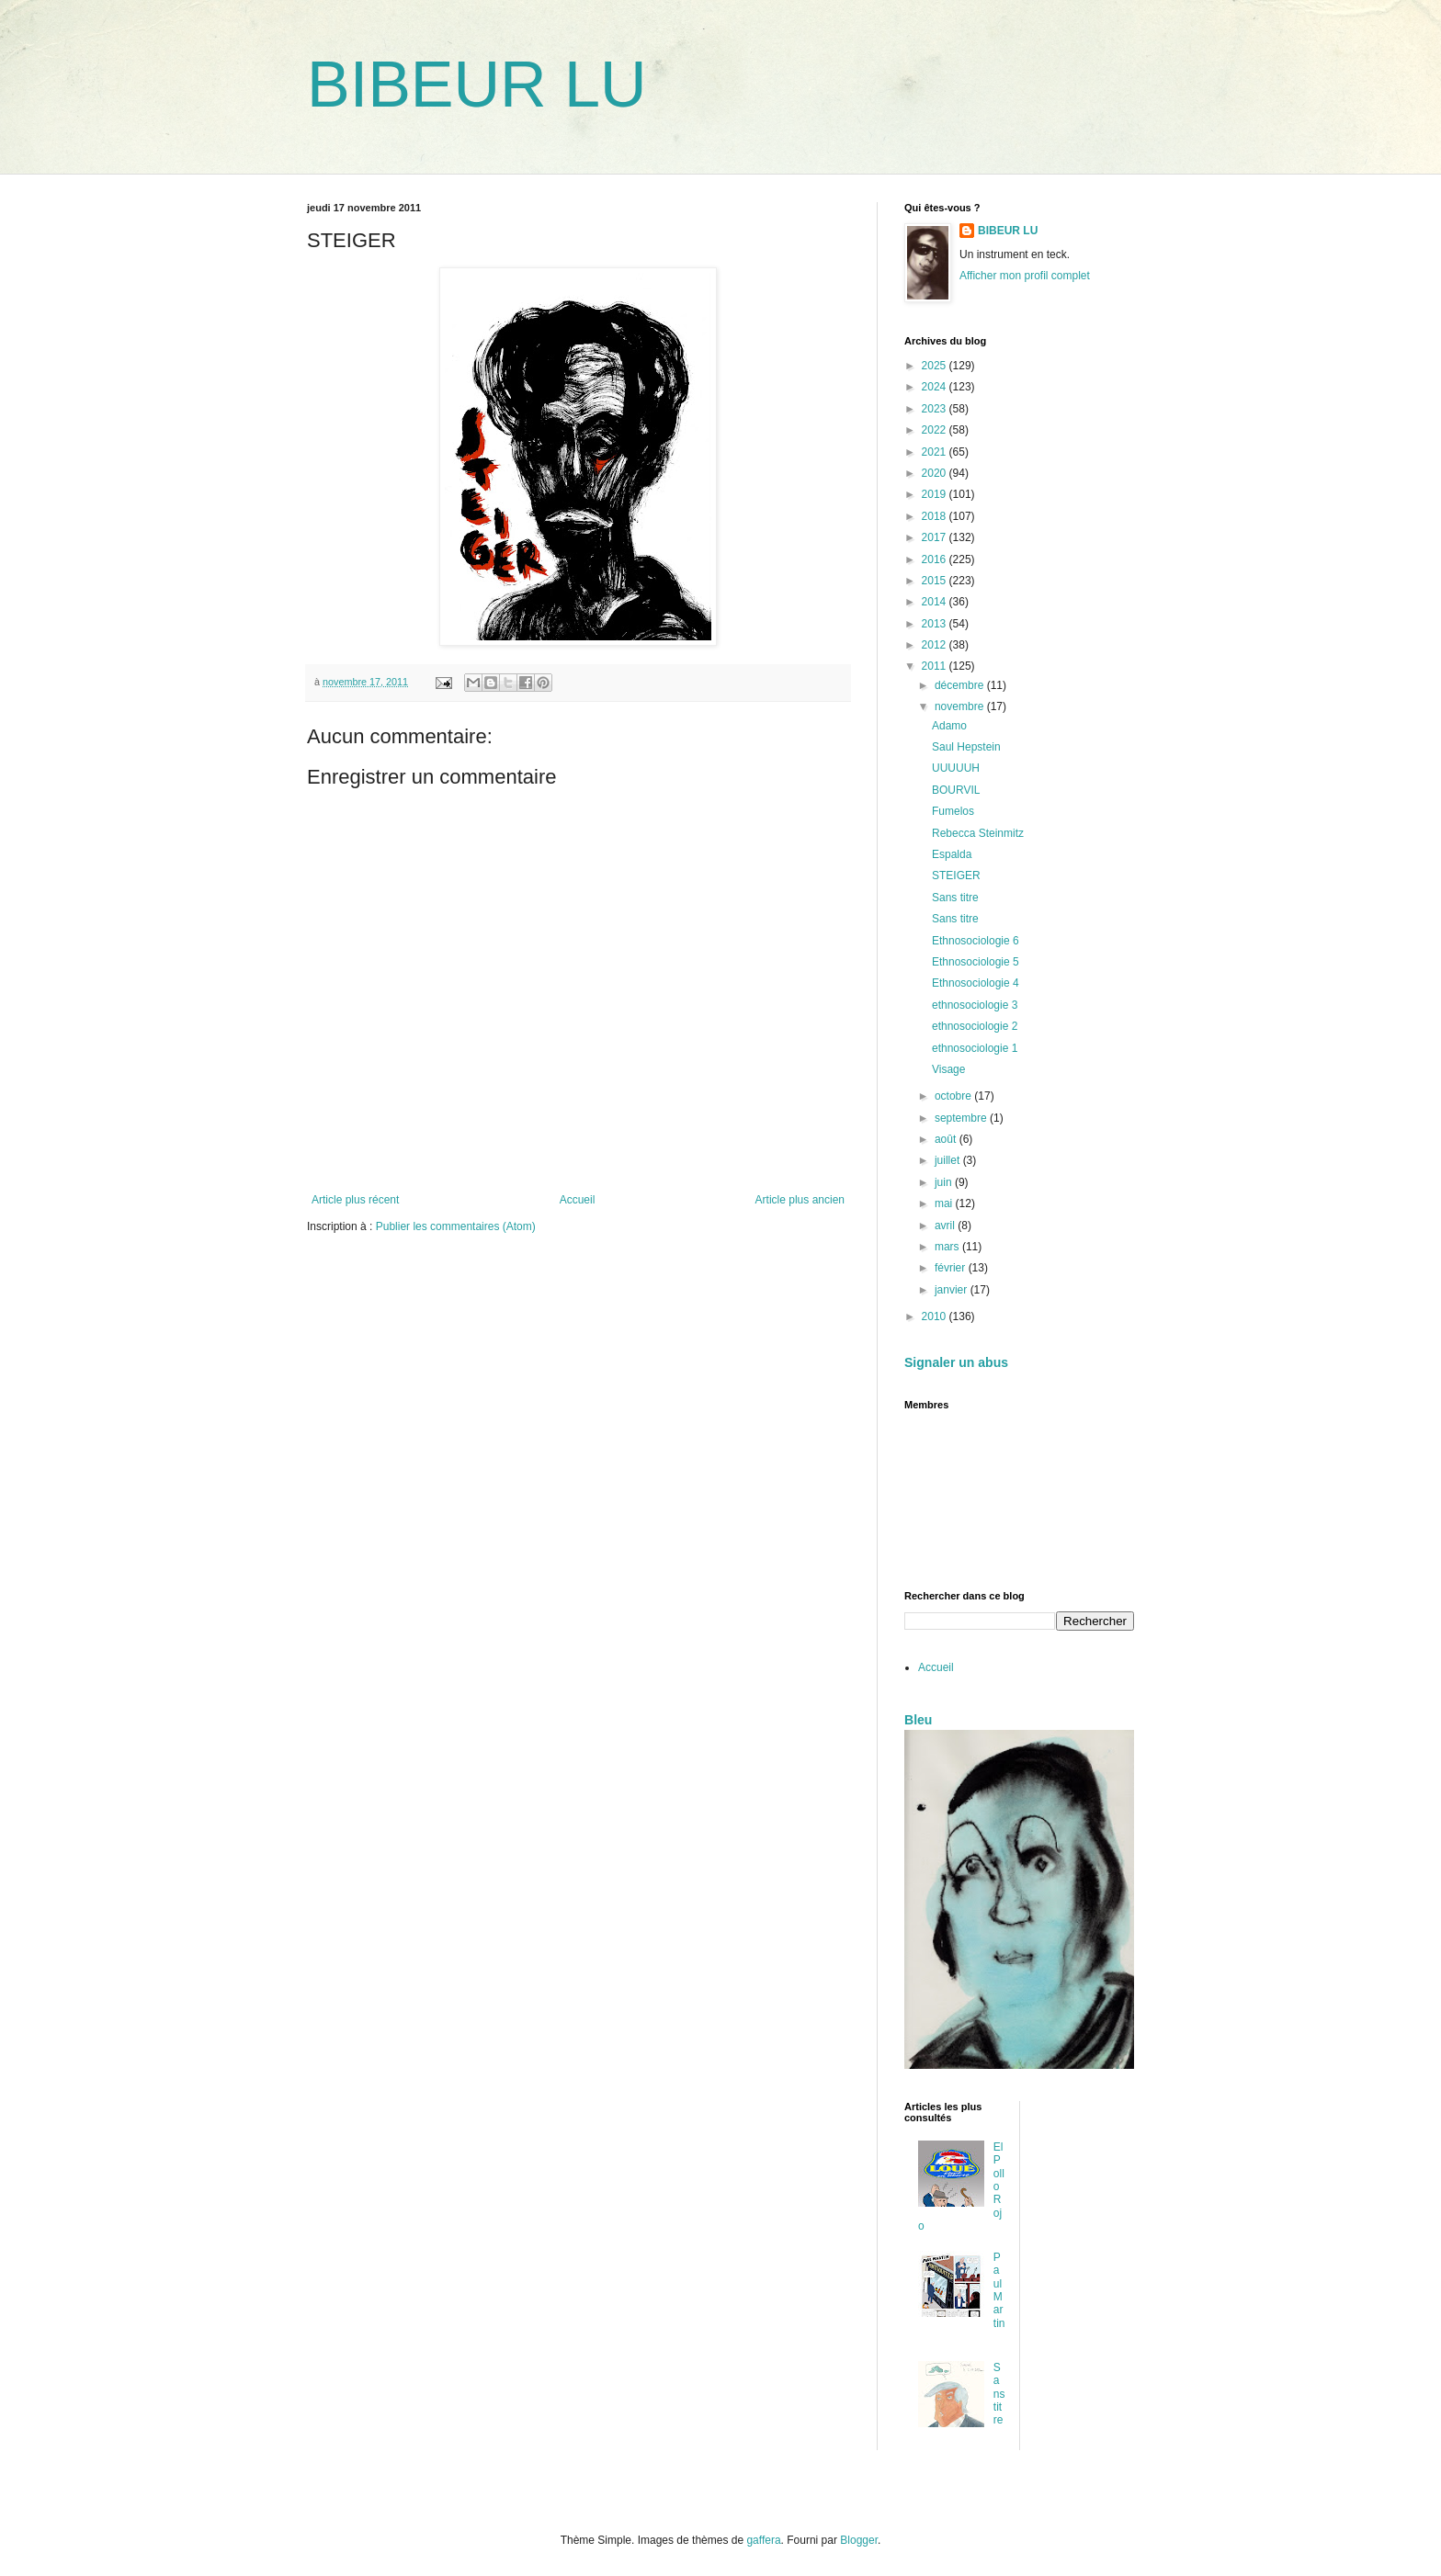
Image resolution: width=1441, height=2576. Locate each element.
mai (945, 1203)
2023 (935, 408)
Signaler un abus (956, 1362)
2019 (935, 494)
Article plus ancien (800, 1199)
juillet (949, 1160)
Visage (948, 1069)
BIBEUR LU (477, 84)
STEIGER (956, 875)
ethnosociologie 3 (974, 1005)
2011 (935, 666)
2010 (935, 1316)
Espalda (951, 854)
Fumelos (953, 811)
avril (946, 1225)
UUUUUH (956, 768)
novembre (961, 706)
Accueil (578, 1199)
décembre (961, 685)
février (952, 1267)
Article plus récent (355, 1199)
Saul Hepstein (966, 746)
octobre (954, 1096)
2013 (935, 623)
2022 (935, 430)
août (947, 1139)
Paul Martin (999, 2290)
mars (948, 1246)
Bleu (918, 1719)
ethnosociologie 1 (974, 1048)
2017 (935, 537)
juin (945, 1182)
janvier (952, 1289)
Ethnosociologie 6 (975, 940)
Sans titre (955, 897)
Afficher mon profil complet (1024, 275)
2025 (935, 365)
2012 (935, 644)
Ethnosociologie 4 (975, 983)
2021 (935, 452)
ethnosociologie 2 (974, 1026)
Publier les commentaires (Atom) (456, 1226)
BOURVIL (956, 790)
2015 (935, 580)
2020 (935, 473)
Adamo (949, 725)
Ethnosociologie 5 (975, 961)
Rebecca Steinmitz (978, 833)
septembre (962, 1118)
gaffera (763, 2540)
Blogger (859, 2540)
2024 (935, 386)
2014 (935, 601)
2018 (935, 516)
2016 (935, 559)
